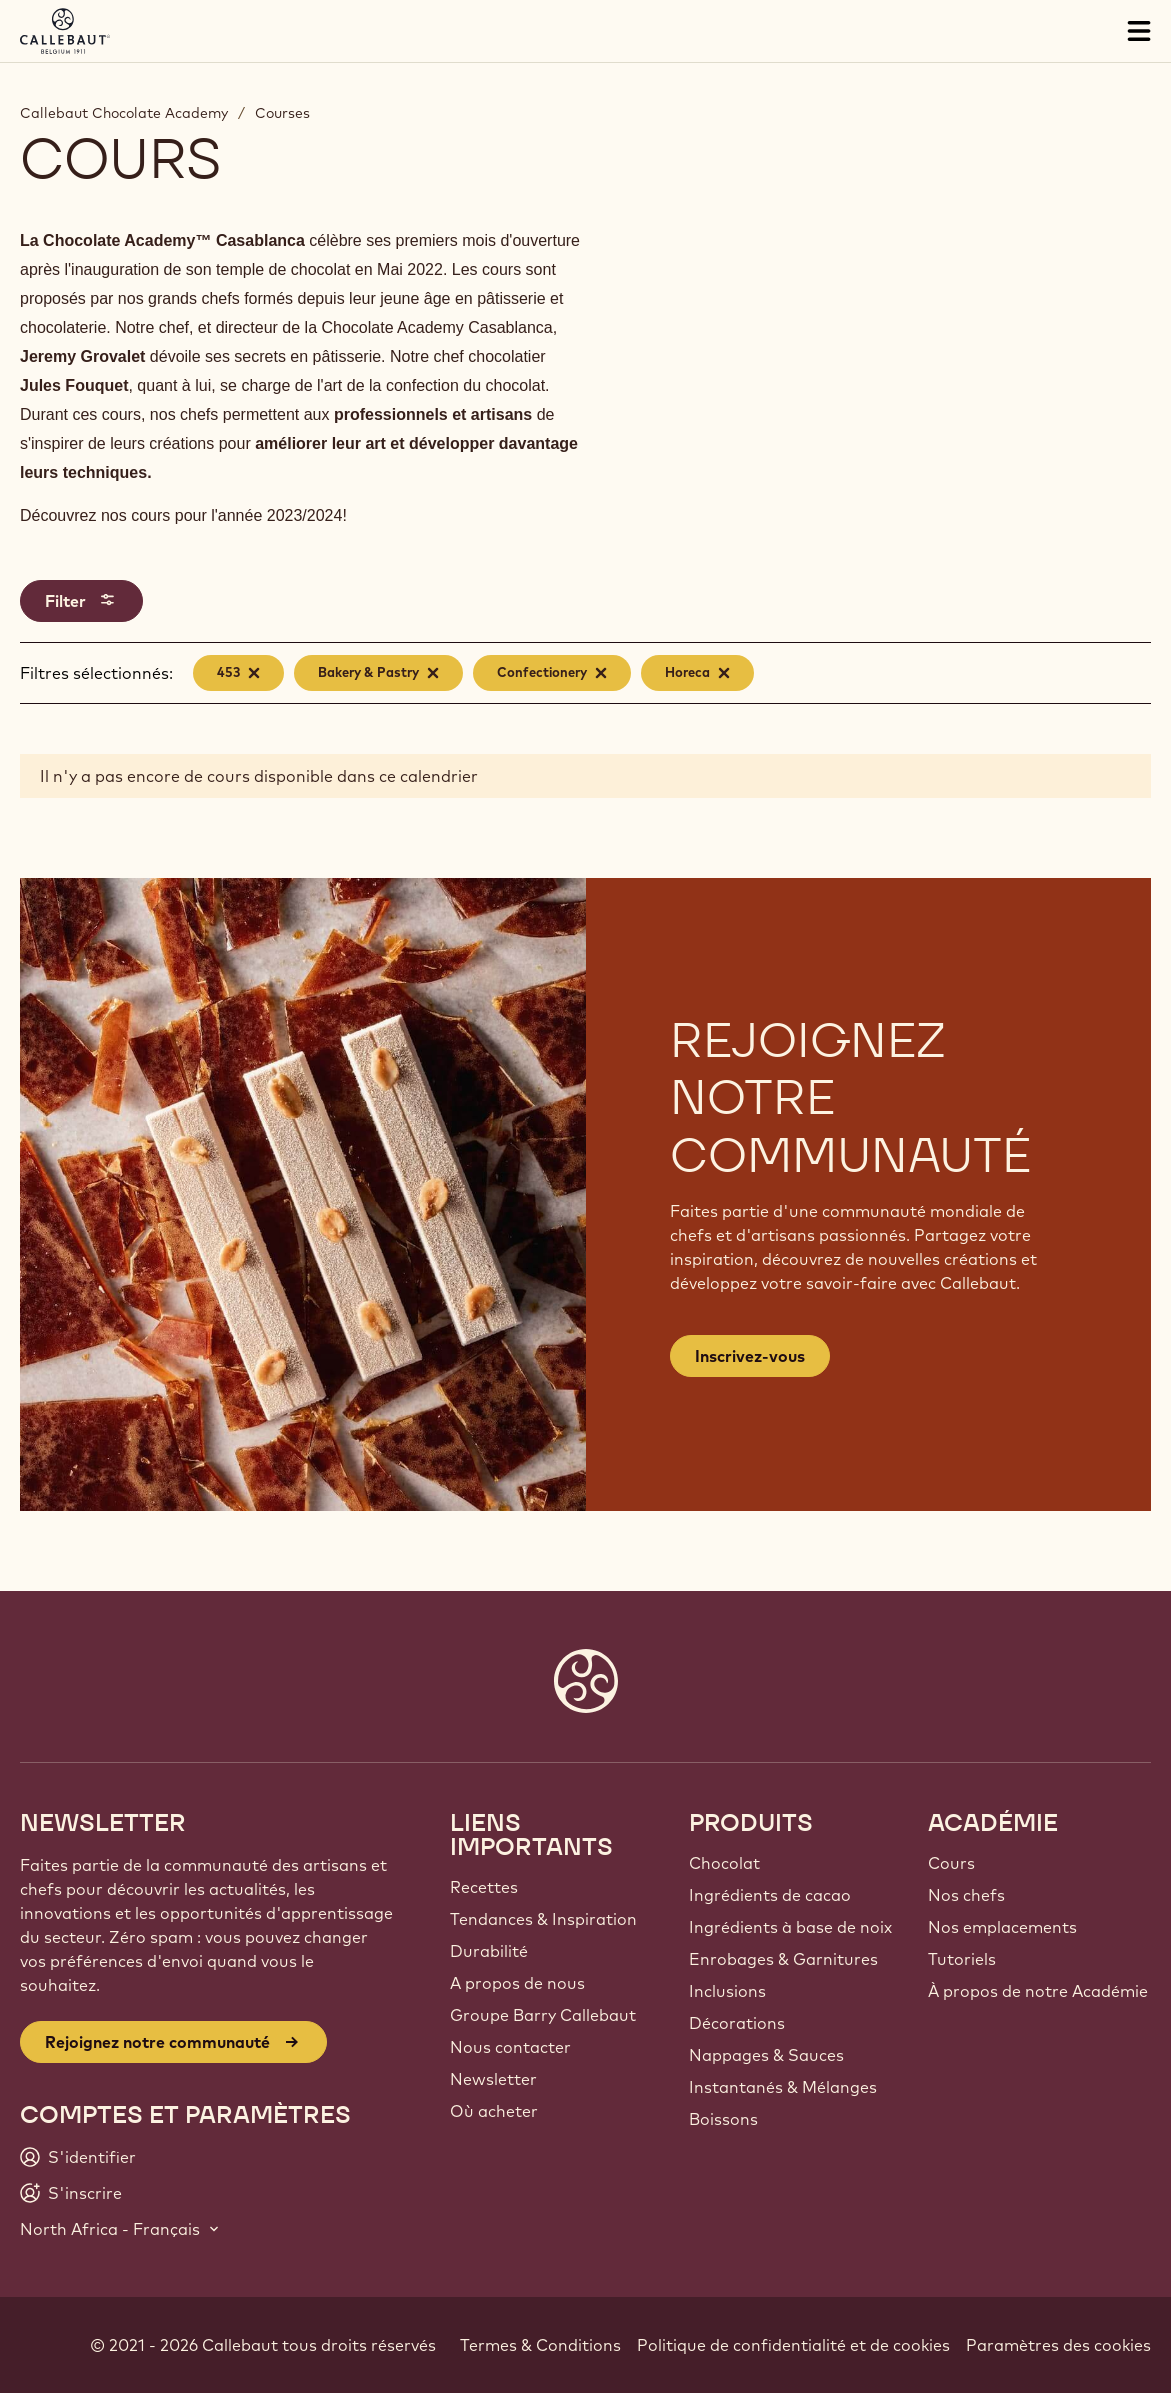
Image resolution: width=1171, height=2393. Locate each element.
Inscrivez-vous (750, 1356)
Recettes (484, 1887)
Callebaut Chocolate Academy (124, 113)
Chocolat (724, 1863)
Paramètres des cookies (1058, 2345)
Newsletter (493, 2079)
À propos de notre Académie (1038, 1991)
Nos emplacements (1002, 1927)
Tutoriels (962, 1959)
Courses (282, 113)
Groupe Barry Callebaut (543, 2015)
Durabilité (489, 1951)
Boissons (723, 2119)
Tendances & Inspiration (543, 1919)
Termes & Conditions (540, 2345)
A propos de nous (517, 1983)
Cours (951, 1863)
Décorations (737, 2023)
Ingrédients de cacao (770, 1895)
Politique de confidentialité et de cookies (793, 2345)
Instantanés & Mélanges (783, 2087)
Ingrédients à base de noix (790, 1927)
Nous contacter (510, 2047)
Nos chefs (966, 1895)
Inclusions (727, 1991)
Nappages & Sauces (766, 2055)
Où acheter (494, 2111)
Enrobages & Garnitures (783, 1959)
